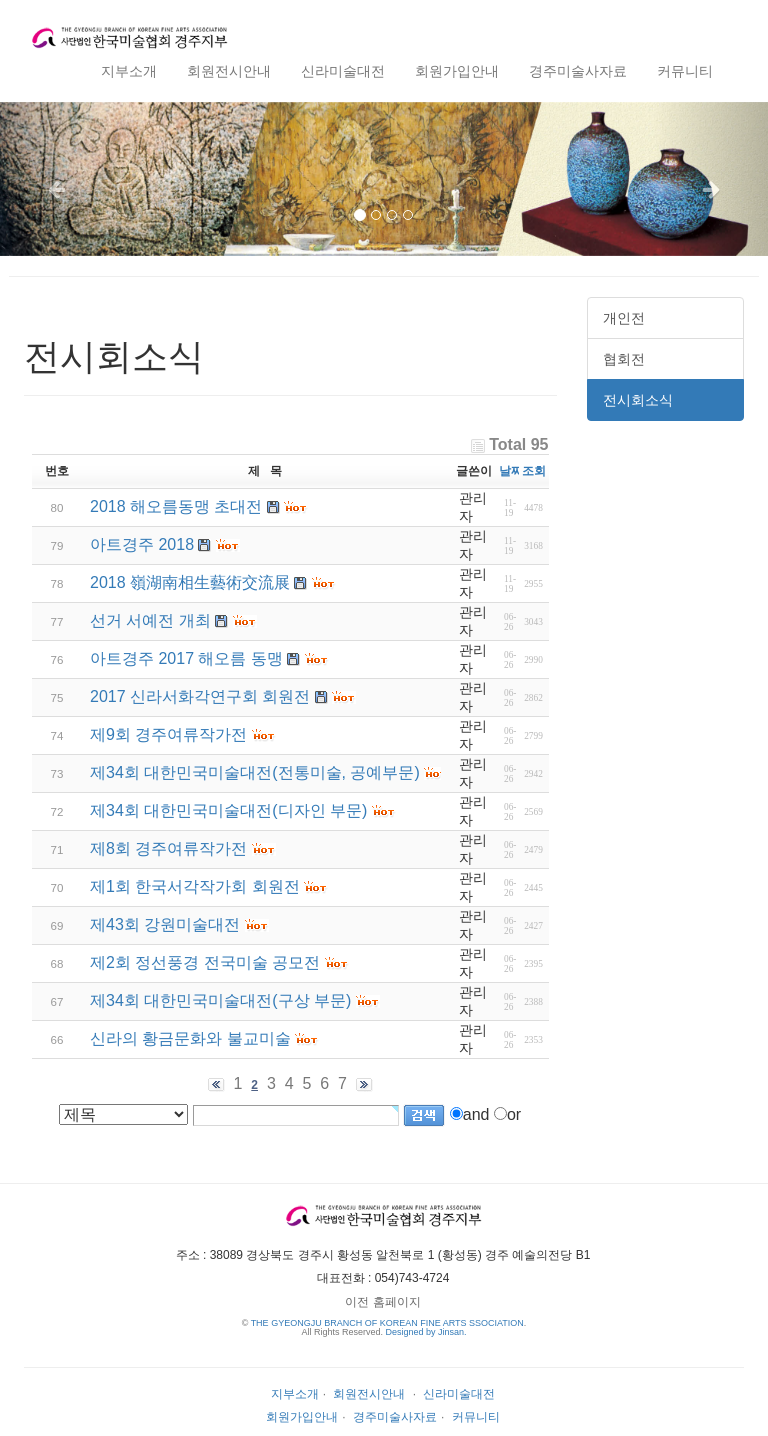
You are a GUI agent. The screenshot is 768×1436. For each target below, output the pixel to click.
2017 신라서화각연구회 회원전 (200, 696)
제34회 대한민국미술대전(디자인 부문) (228, 810)
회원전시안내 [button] (229, 71)
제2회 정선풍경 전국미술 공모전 (205, 962)
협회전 (624, 359)
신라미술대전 (459, 1394)
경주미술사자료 (395, 1417)
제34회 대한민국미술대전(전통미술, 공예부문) (255, 772)
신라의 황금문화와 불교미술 (190, 1038)
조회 (534, 471)
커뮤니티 (476, 1417)
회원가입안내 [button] (457, 71)
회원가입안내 (302, 1417)
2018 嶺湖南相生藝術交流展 (190, 582)
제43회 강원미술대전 (165, 924)
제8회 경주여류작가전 (168, 848)
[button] (57, 179)
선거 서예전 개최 (150, 620)
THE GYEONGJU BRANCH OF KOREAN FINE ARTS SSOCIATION (387, 1323)
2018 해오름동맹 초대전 (176, 506)
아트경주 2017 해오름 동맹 (186, 658)
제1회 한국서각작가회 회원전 (195, 886)
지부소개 (295, 1394)
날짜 (511, 471)
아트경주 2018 (142, 544)
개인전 (624, 318)
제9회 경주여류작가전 (168, 734)
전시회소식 (638, 400)
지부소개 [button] (129, 71)
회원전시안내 (369, 1394)
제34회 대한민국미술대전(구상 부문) (220, 1000)
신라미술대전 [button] (343, 71)
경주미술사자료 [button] (578, 71)
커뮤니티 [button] (685, 71)
